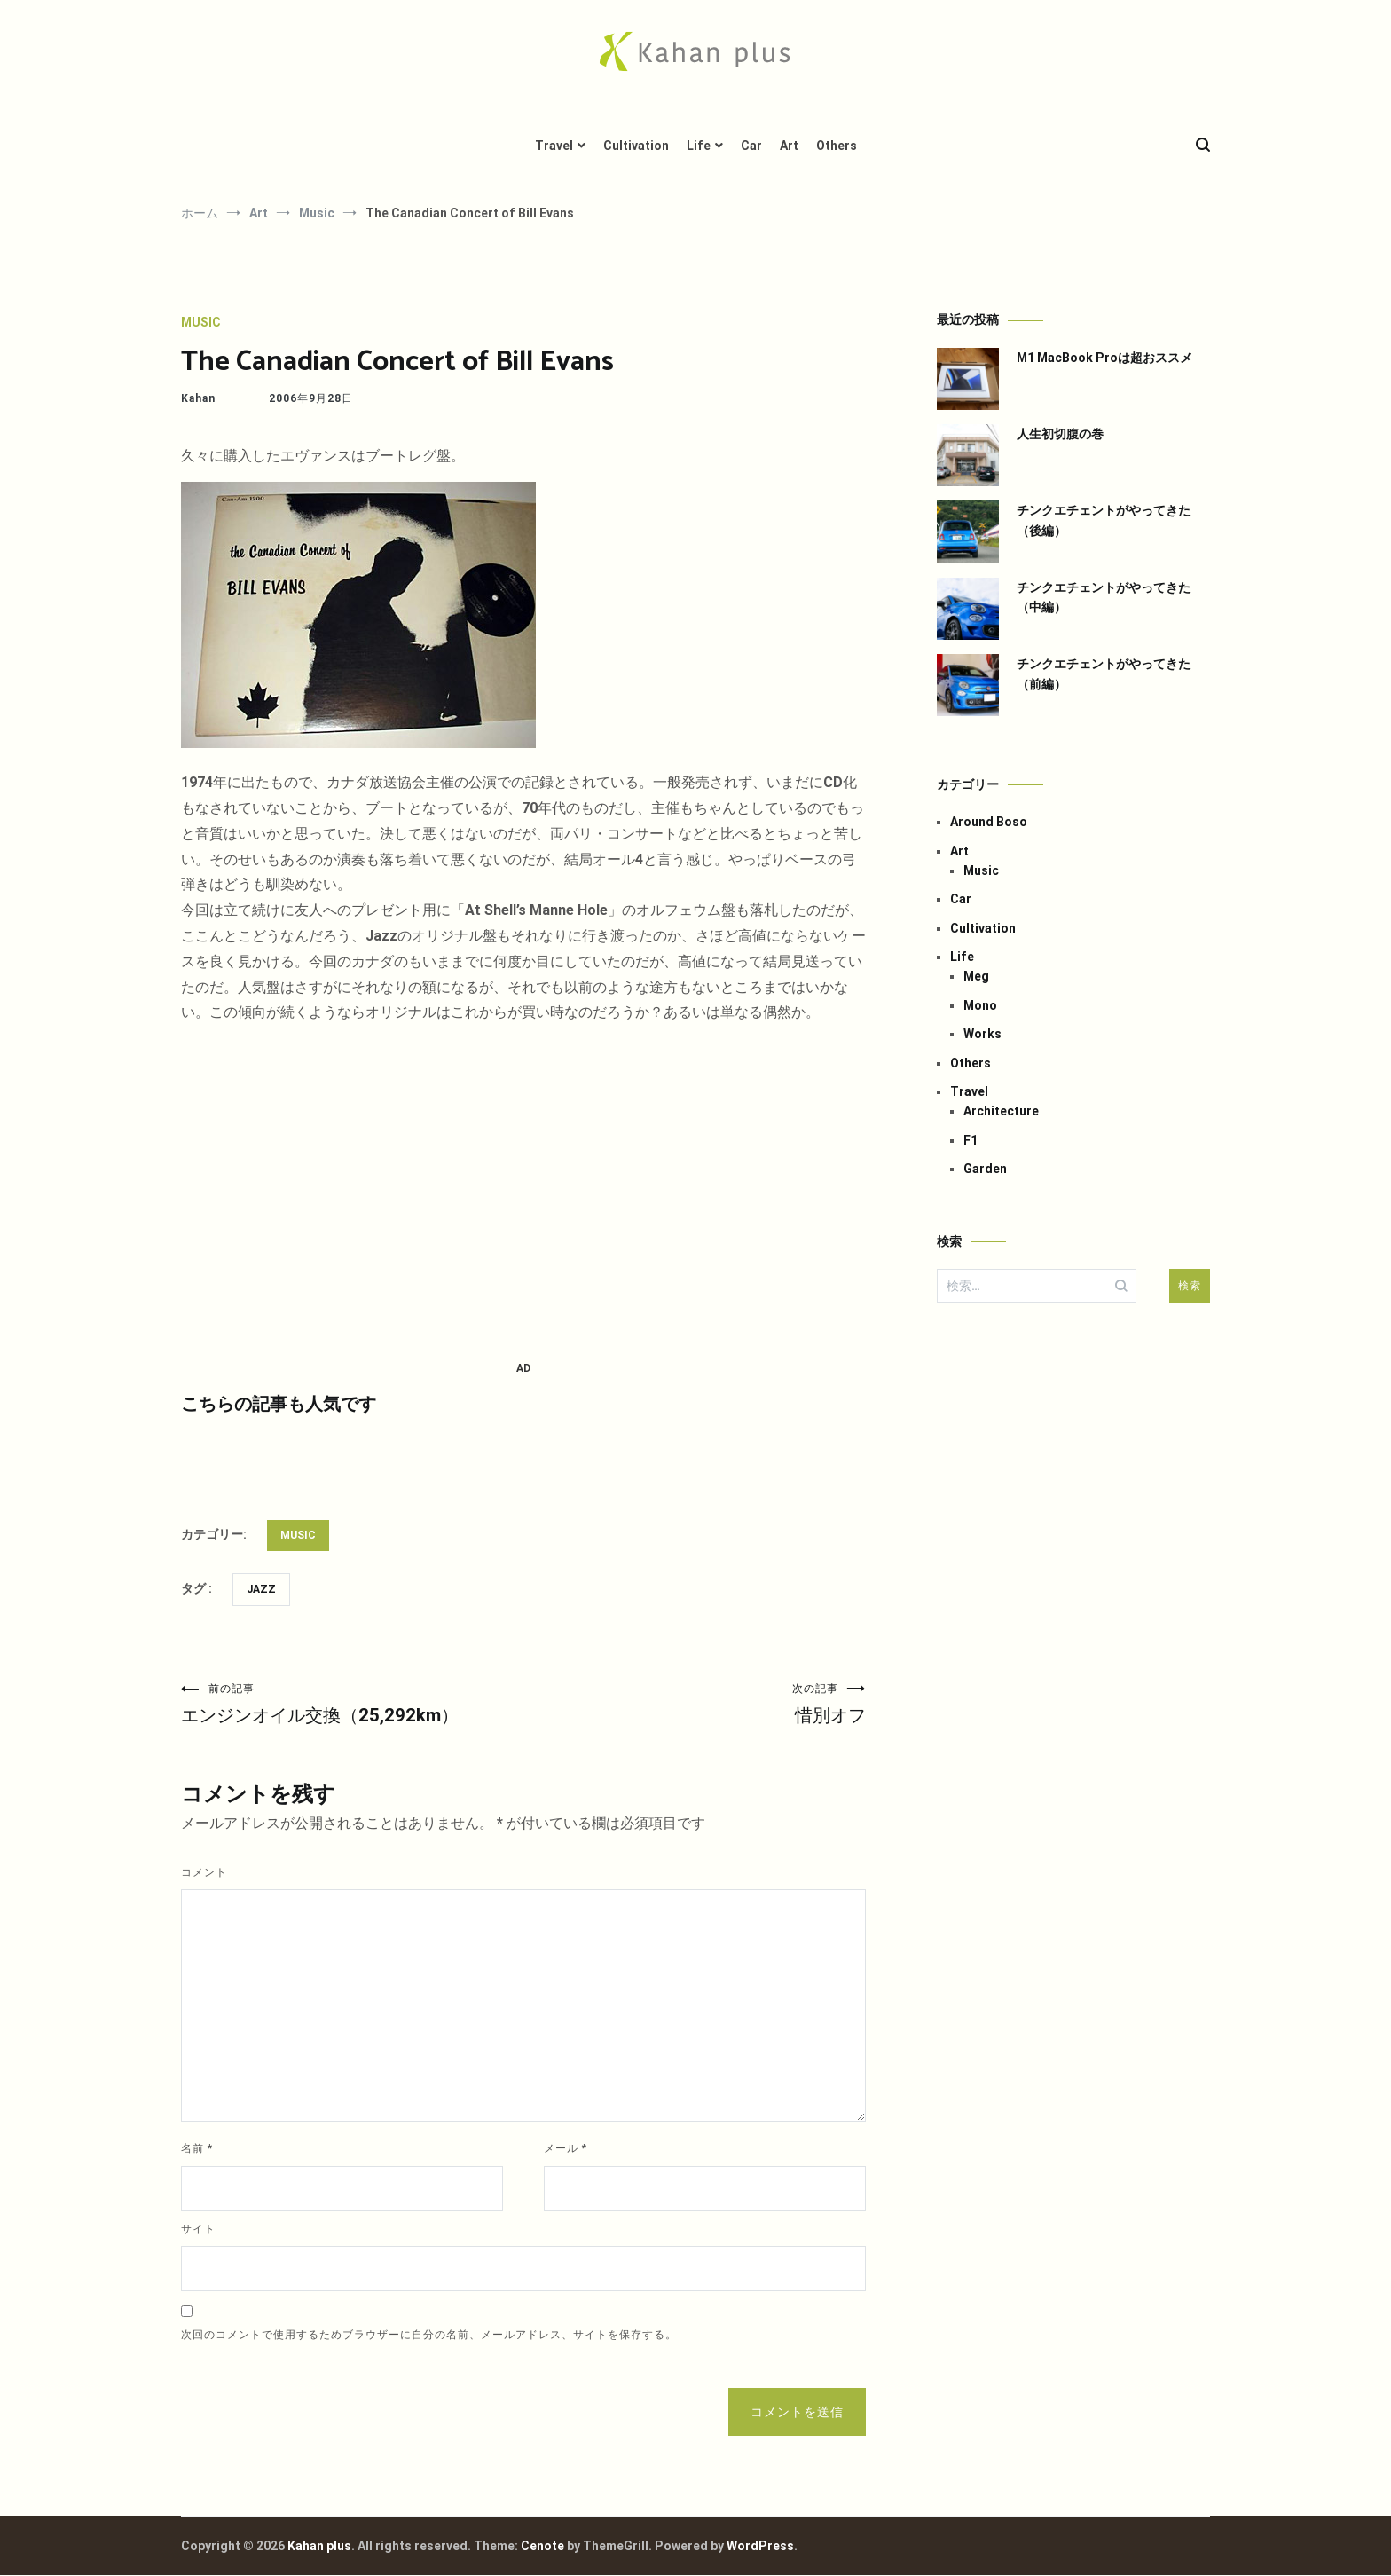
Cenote (542, 2547)
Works (982, 1034)
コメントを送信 (797, 2413)
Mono (980, 1005)
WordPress (760, 2547)
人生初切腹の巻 (1060, 434)
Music (201, 322)
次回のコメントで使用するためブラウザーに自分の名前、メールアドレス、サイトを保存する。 (429, 2335)
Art (789, 145)
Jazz (261, 1589)
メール (565, 2149)
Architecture (1001, 1111)
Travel (554, 145)
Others (836, 145)
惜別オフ (694, 1704)
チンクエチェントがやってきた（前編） (1104, 673)
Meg (976, 976)
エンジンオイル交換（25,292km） (352, 1704)
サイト (198, 2230)
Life (699, 145)
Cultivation (636, 145)
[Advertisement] (523, 1192)
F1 (970, 1140)
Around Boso (988, 822)
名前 (197, 2149)
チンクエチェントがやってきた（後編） (1104, 520)
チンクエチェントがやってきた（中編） (1104, 597)
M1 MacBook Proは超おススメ (1104, 358)
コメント (204, 1873)
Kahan (198, 398)
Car (751, 145)
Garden (985, 1169)
